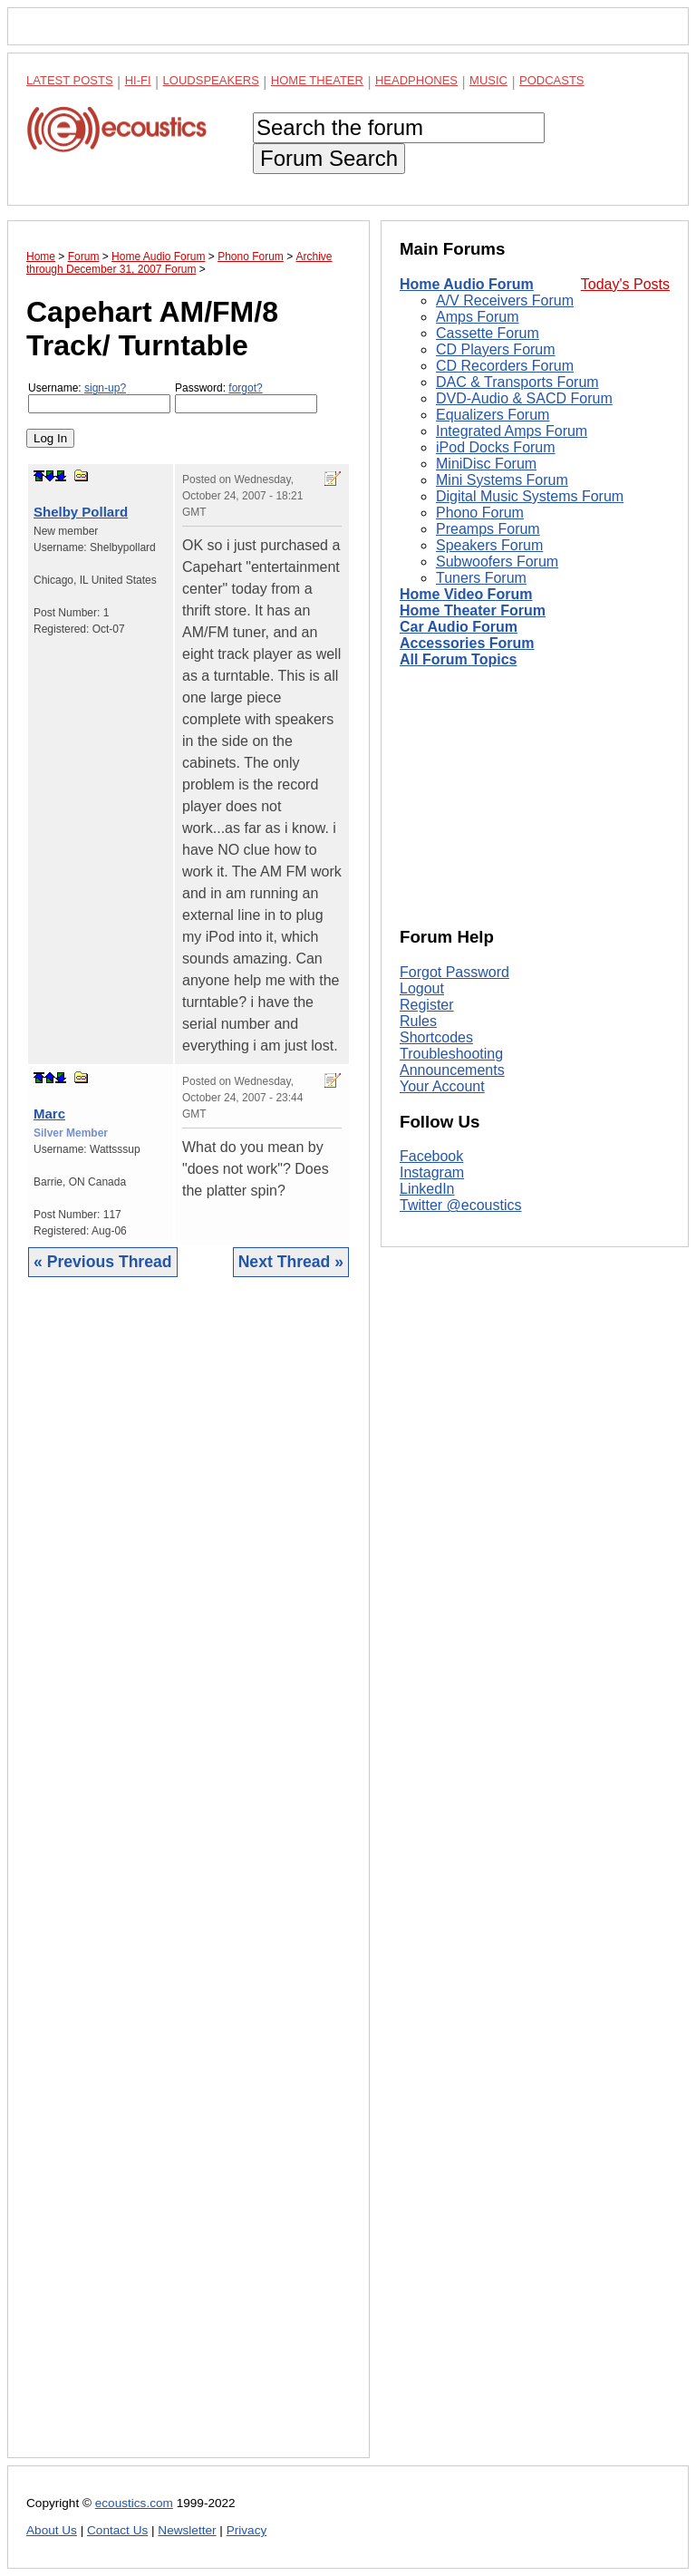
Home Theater (317, 80)
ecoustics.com (134, 2503)
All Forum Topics (458, 659)
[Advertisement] (188, 1881)
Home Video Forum (466, 594)
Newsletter (187, 2530)
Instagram (432, 1172)
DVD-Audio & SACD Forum (524, 398)
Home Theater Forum (473, 610)
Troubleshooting (451, 1053)
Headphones (416, 80)
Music (488, 80)
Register (427, 1004)
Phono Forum (480, 512)
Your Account (442, 1086)
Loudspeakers (211, 80)
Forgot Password (454, 972)
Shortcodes (436, 1037)
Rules (418, 1021)
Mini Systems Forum (502, 480)
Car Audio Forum (458, 626)
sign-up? (105, 388)
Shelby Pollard (81, 511)
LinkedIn (427, 1188)
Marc (49, 1113)
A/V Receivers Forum (505, 300)
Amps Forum (477, 316)
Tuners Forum (481, 578)
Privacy (247, 2530)
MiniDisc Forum (486, 463)
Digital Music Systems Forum (530, 496)
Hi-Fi (138, 80)
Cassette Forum (487, 333)
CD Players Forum (496, 349)
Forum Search (329, 158)
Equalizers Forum (492, 414)
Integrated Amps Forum (511, 431)
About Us (51, 2530)
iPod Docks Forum (496, 447)
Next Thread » (290, 1262)
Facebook (431, 1156)
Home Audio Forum (467, 284)
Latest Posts (69, 80)
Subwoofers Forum (497, 561)
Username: (99, 397)
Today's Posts (625, 284)
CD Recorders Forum (505, 365)
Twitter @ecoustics (461, 1205)
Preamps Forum (488, 529)
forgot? (245, 388)
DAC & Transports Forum (517, 382)
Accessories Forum (467, 643)
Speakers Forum (489, 545)
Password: (246, 397)
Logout (422, 988)
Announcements (452, 1070)
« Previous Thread (103, 1262)
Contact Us (117, 2530)
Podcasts (552, 80)
